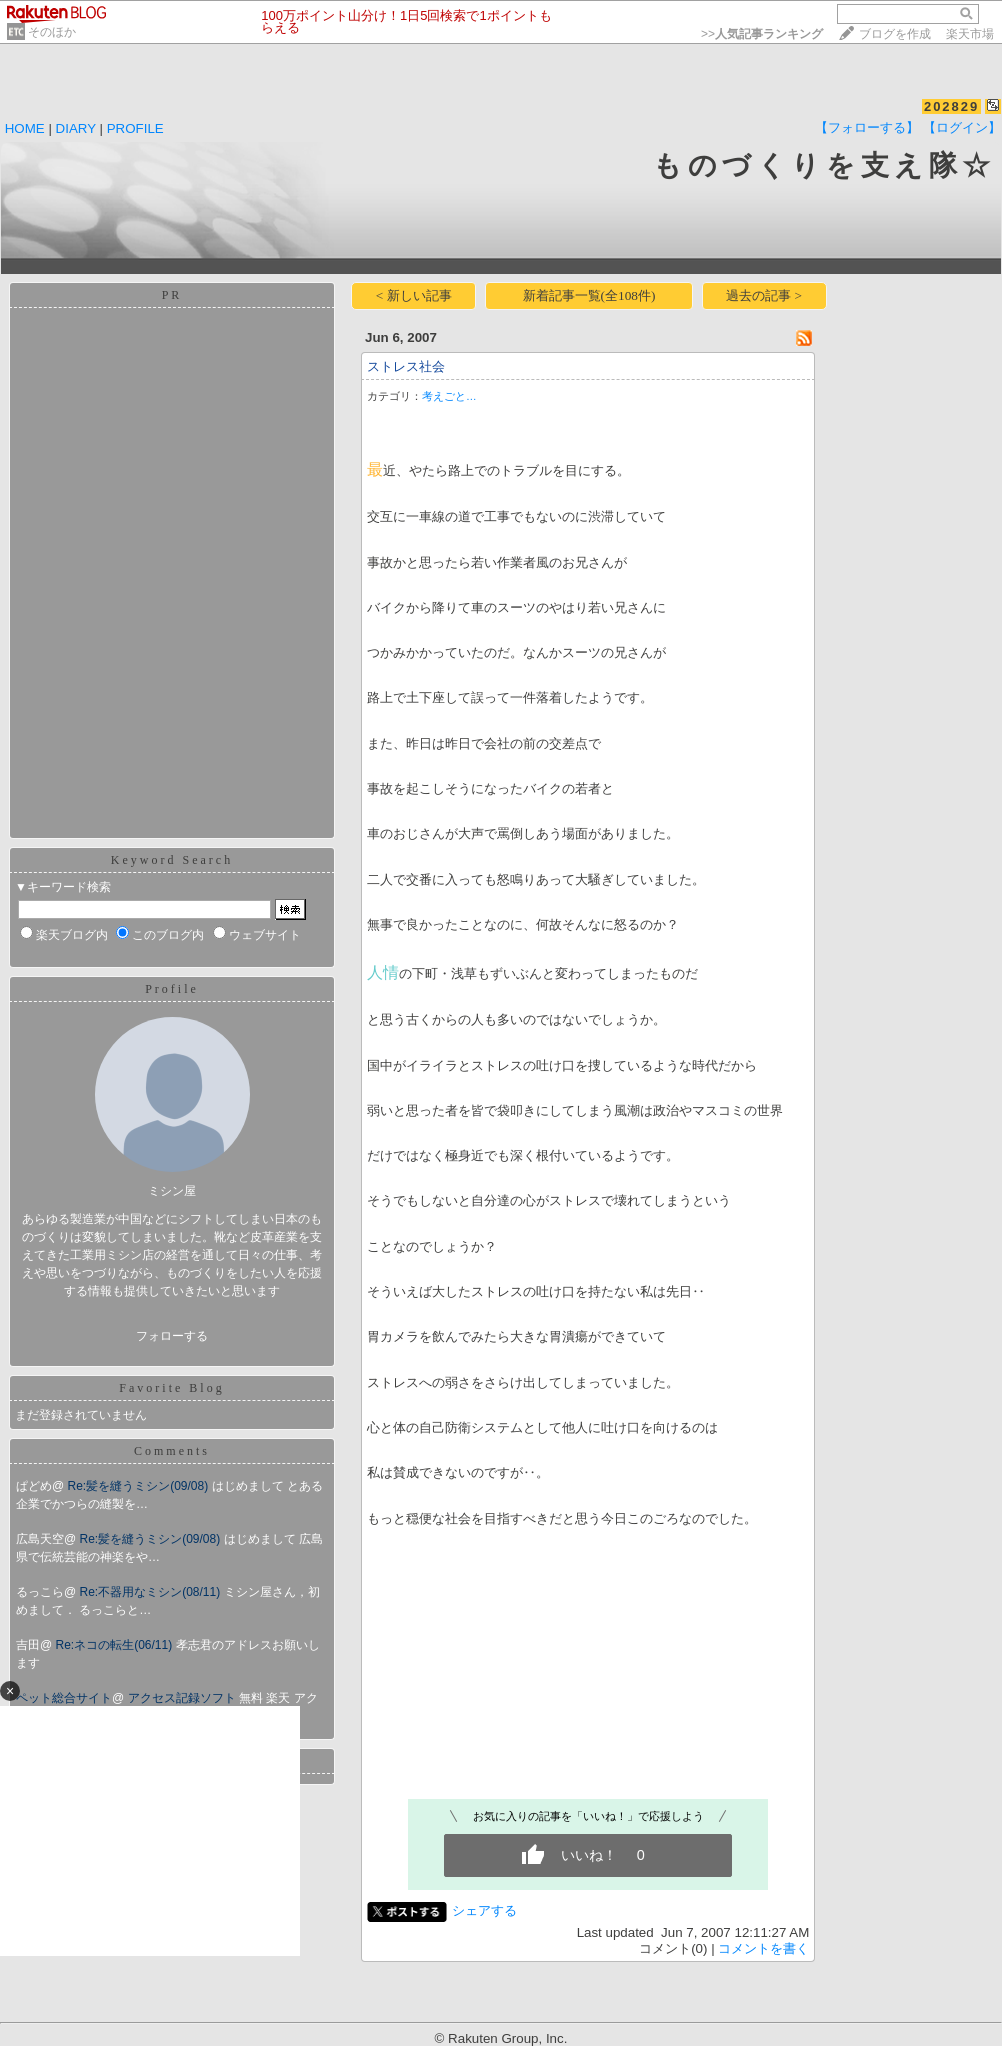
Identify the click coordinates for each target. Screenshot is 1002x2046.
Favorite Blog (171, 1388)
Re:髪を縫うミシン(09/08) (140, 1486)
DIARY (76, 128)
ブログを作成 (895, 34)
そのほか (52, 32)
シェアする (484, 1910)
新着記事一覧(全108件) (589, 295)
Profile (172, 989)
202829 (951, 106)
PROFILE (135, 128)
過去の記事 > (764, 295)
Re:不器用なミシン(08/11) (152, 1592)
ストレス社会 (406, 366)
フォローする (172, 1336)
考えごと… (449, 396)
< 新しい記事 (414, 295)
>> (762, 34)
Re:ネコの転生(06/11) (116, 1645)
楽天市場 (970, 34)
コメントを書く (763, 1948)
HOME (25, 128)
